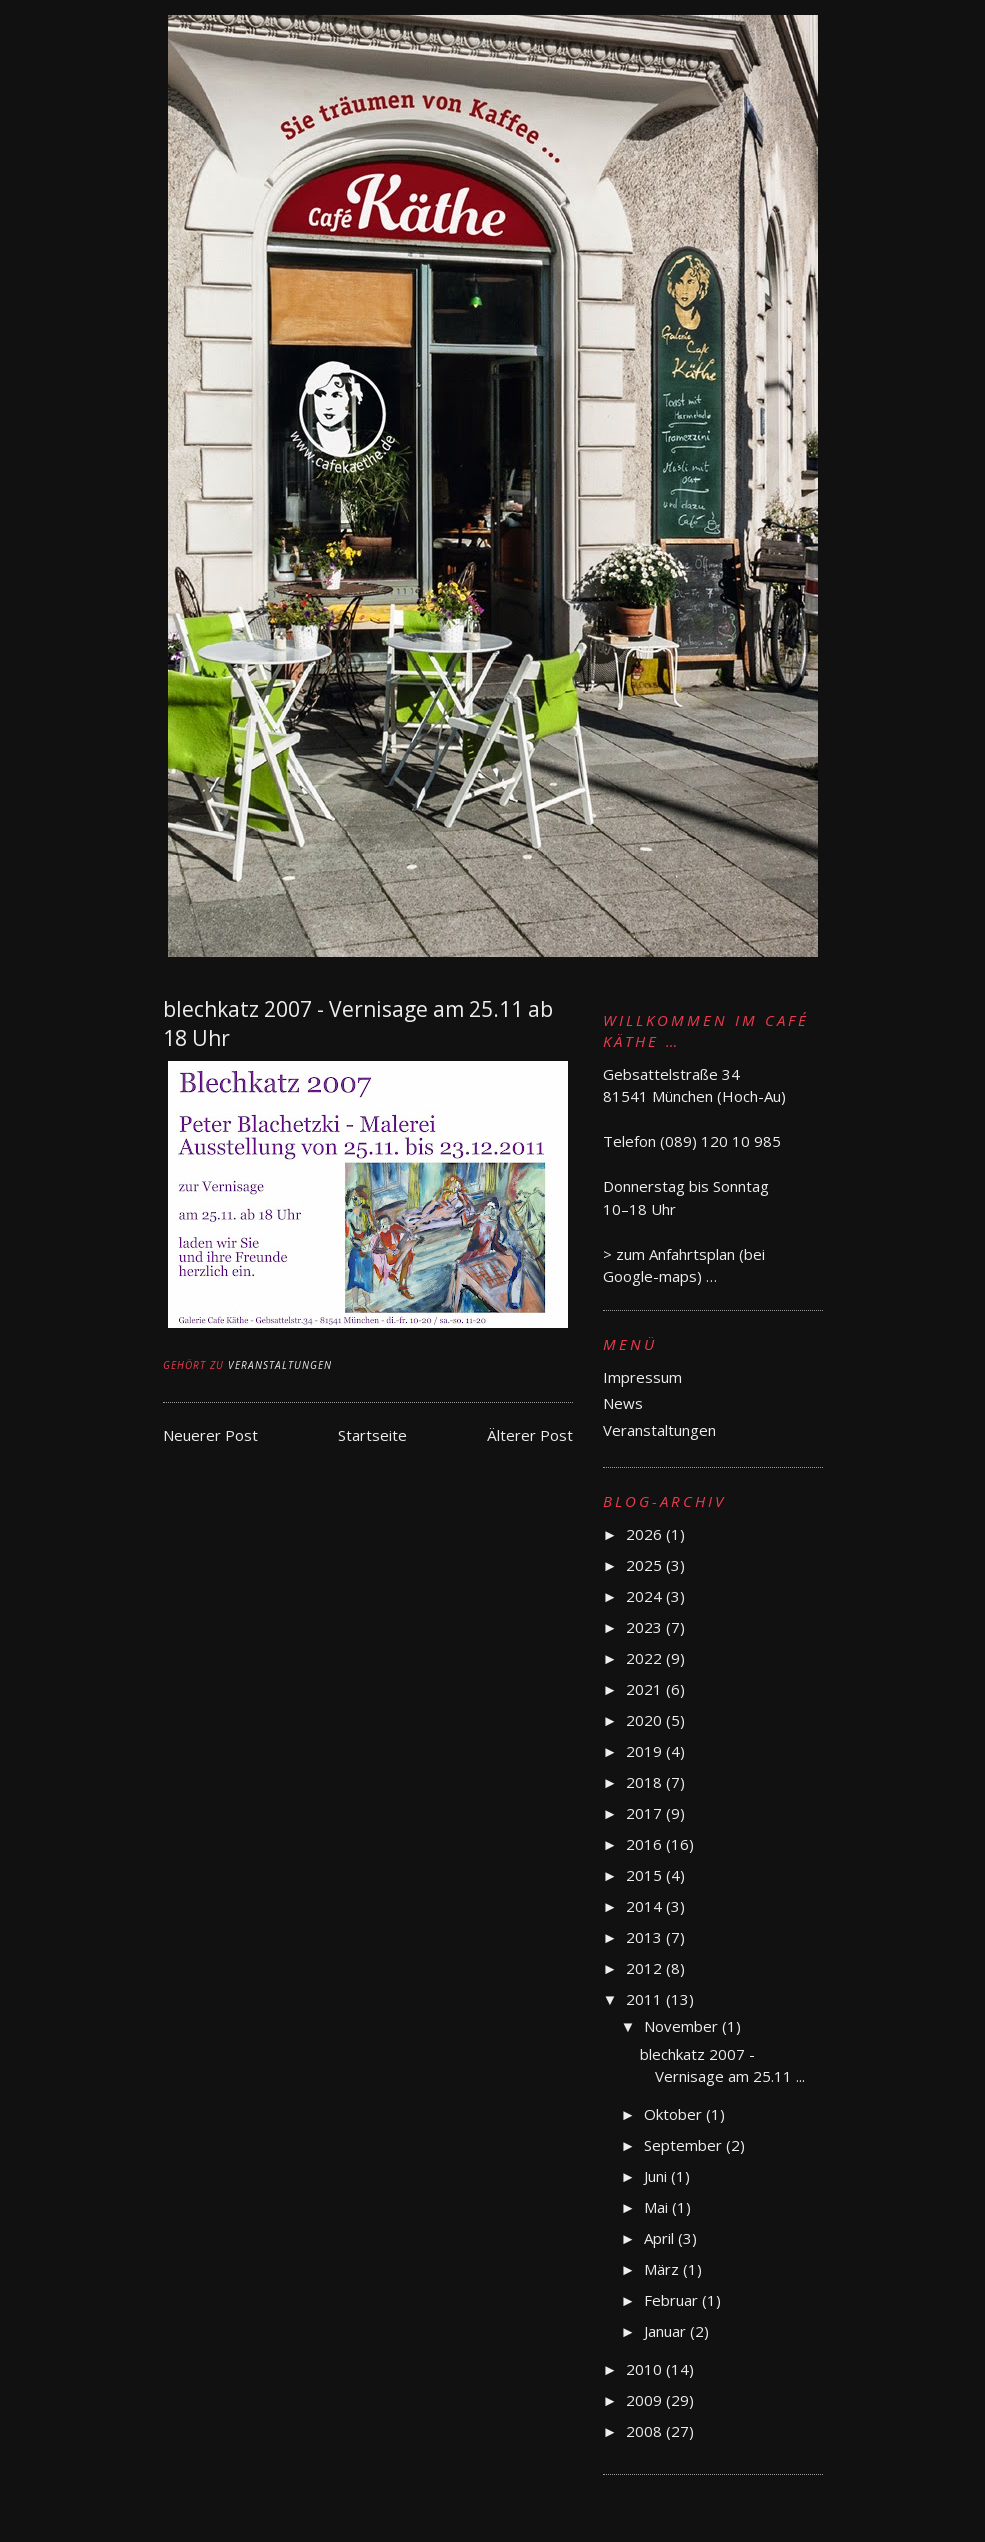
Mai (658, 2207)
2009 (646, 2400)
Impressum (642, 1377)
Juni (657, 2176)
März (663, 2269)
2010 (646, 2369)
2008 (646, 2431)
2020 (646, 1720)
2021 (646, 1689)
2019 (646, 1751)
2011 (646, 1999)
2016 (646, 1844)
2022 (646, 1658)
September (685, 2145)
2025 (646, 1565)
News (623, 1403)
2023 (646, 1627)
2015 (646, 1875)
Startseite (372, 1435)
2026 (646, 1534)
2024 (646, 1596)
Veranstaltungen (280, 1365)
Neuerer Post (210, 1435)
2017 (646, 1813)
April (661, 2238)
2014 (646, 1906)
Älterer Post (530, 1435)
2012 (646, 1968)
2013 (646, 1937)
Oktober (675, 2114)
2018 (646, 1782)
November (683, 2026)
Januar (667, 2331)
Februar (673, 2300)
